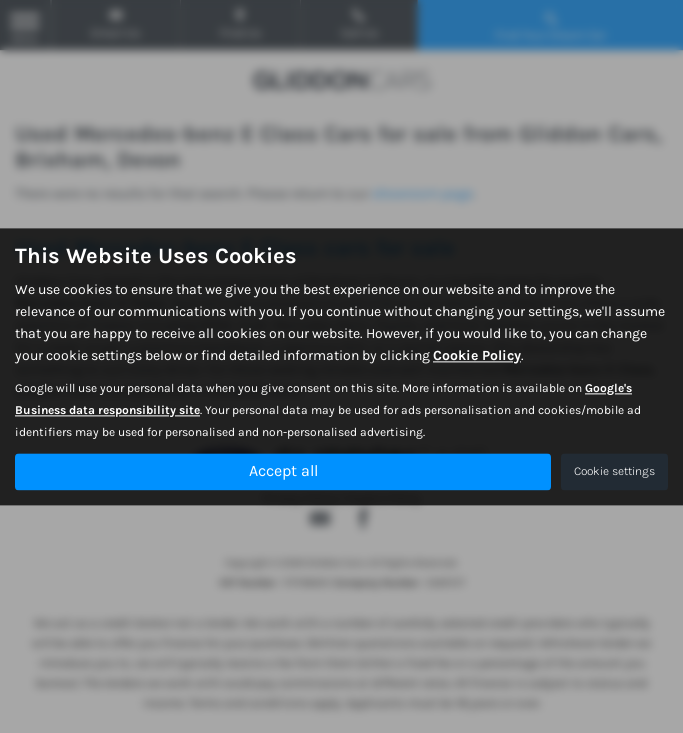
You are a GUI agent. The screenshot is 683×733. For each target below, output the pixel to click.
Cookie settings (614, 471)
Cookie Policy (477, 355)
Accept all (283, 470)
